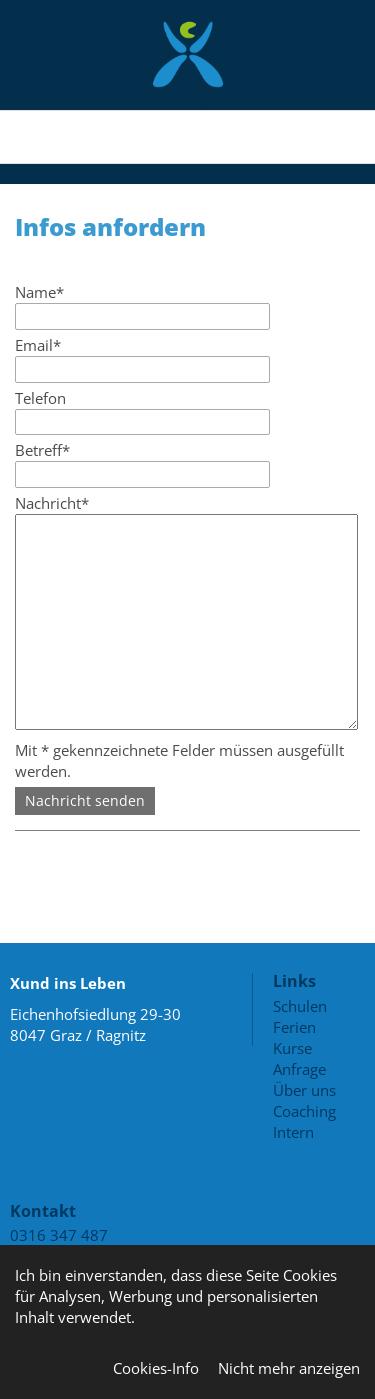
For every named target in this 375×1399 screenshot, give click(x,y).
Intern (293, 1132)
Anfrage (299, 1069)
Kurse (292, 1048)
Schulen (300, 1006)
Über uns (304, 1090)
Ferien (294, 1027)
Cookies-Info (156, 1368)
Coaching (304, 1111)
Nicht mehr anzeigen (289, 1368)
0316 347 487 (59, 1235)
